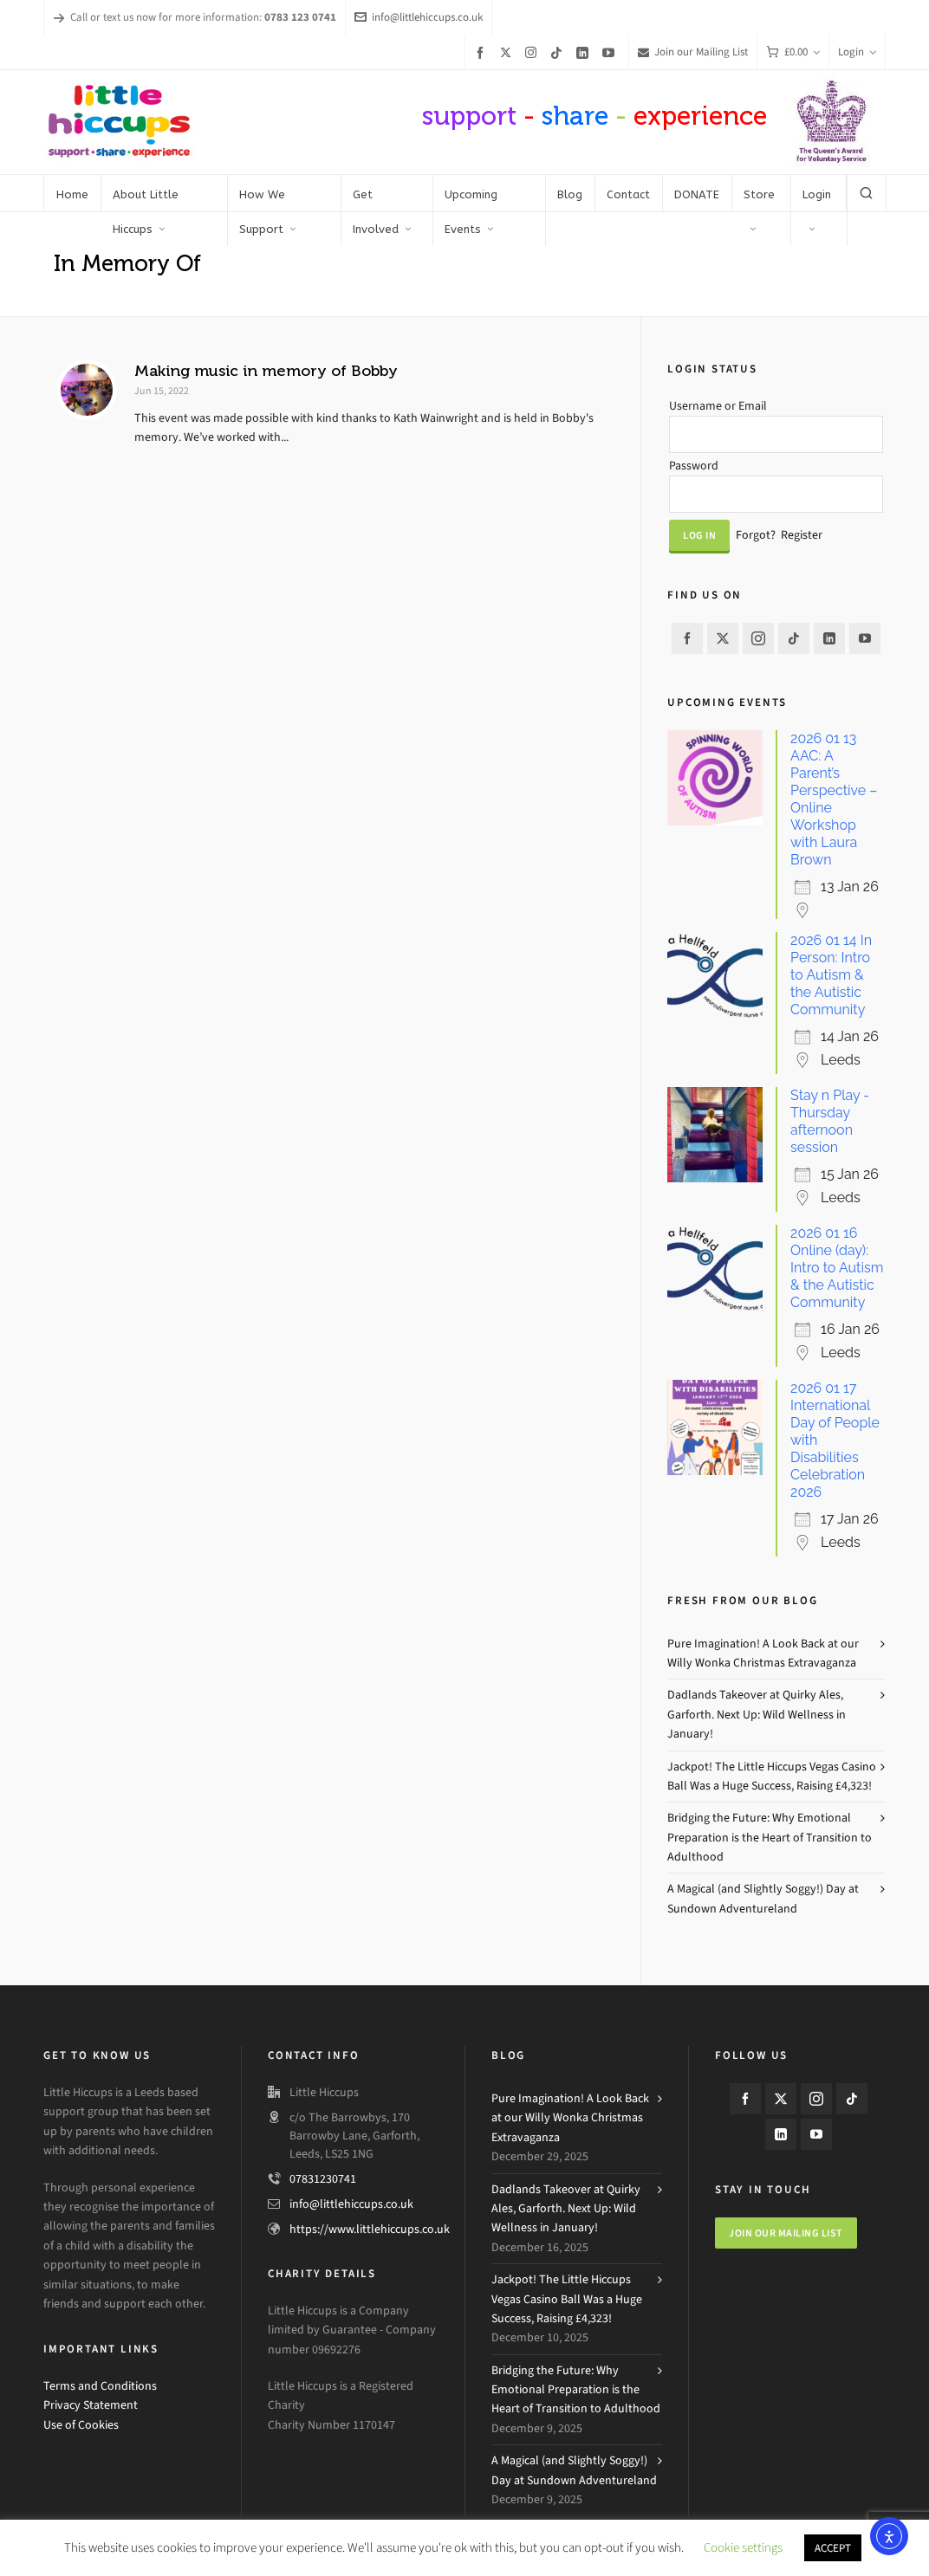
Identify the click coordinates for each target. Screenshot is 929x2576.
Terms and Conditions (100, 2386)
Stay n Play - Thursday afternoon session (829, 1121)
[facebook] (482, 52)
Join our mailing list (786, 2233)
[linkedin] (585, 52)
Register (801, 535)
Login (857, 51)
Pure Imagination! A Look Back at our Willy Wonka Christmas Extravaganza (763, 1653)
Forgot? (756, 535)
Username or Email (718, 406)
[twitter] (508, 52)
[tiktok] (559, 52)
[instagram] (533, 52)
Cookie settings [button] (743, 2547)
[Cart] (793, 52)
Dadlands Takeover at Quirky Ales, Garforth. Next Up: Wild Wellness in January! (756, 1714)
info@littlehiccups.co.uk (418, 17)
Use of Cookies (81, 2425)
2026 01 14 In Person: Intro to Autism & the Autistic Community (831, 975)
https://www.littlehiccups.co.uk (369, 2229)
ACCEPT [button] (833, 2547)
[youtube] (611, 52)
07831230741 (322, 2179)
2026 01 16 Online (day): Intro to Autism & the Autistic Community (836, 1268)
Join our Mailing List (693, 51)
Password (693, 465)
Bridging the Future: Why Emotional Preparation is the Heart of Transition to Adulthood (769, 1837)
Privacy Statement (90, 2405)
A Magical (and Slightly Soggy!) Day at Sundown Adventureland (763, 1898)
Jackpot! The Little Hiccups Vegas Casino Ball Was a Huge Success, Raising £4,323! (771, 1776)
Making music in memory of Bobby (266, 370)
